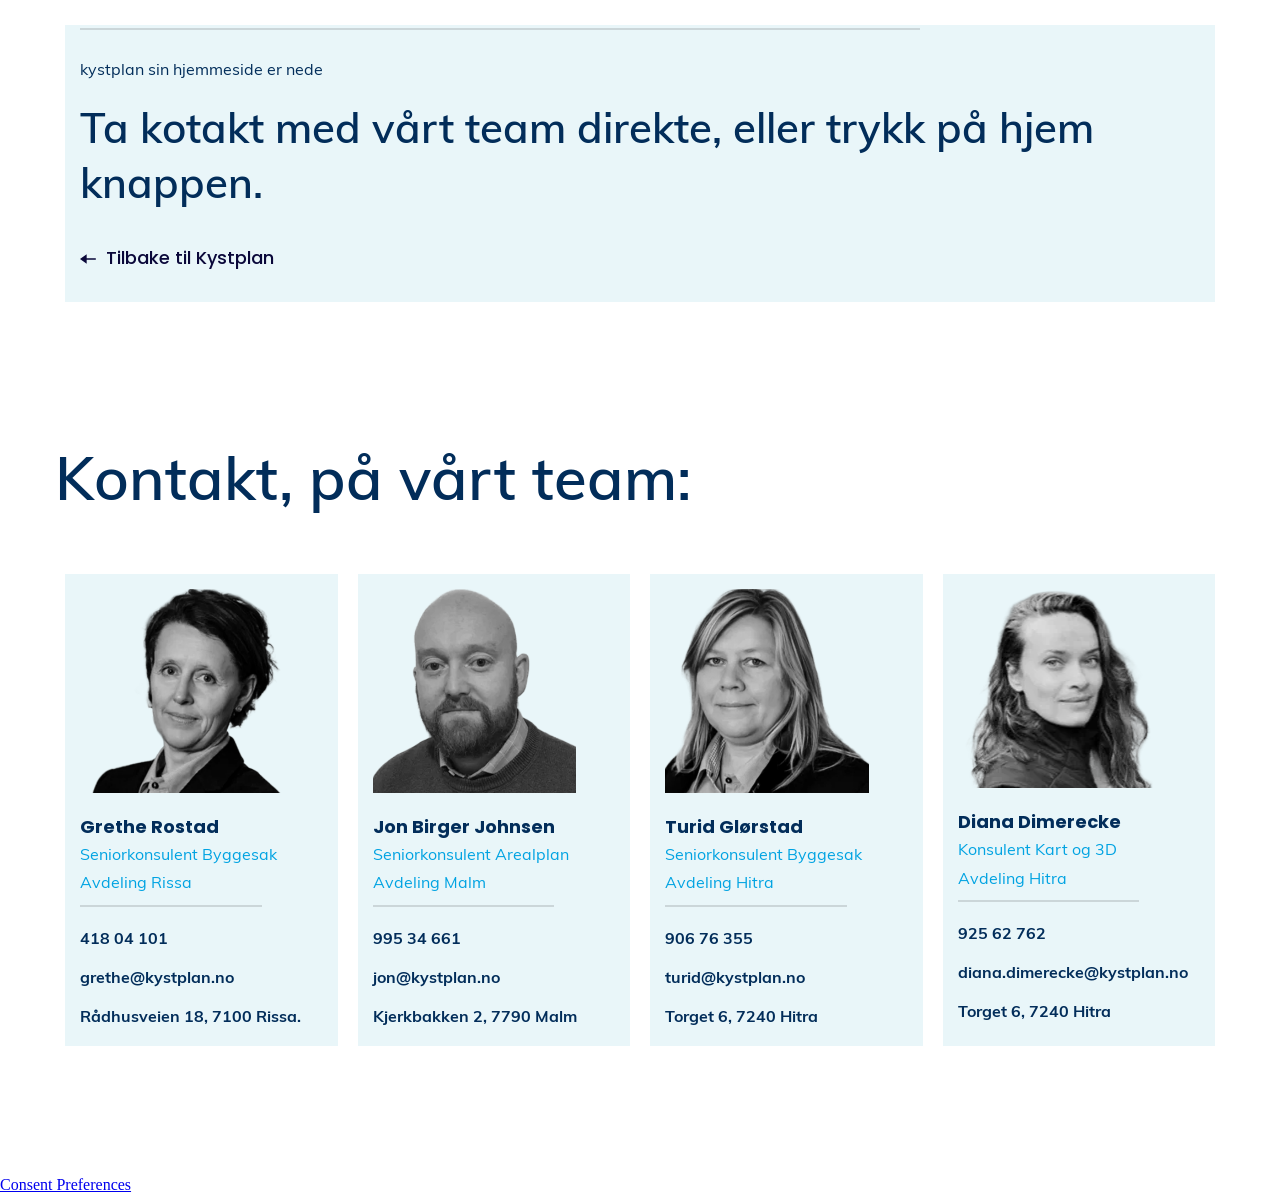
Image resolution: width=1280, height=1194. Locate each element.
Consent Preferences (65, 1184)
